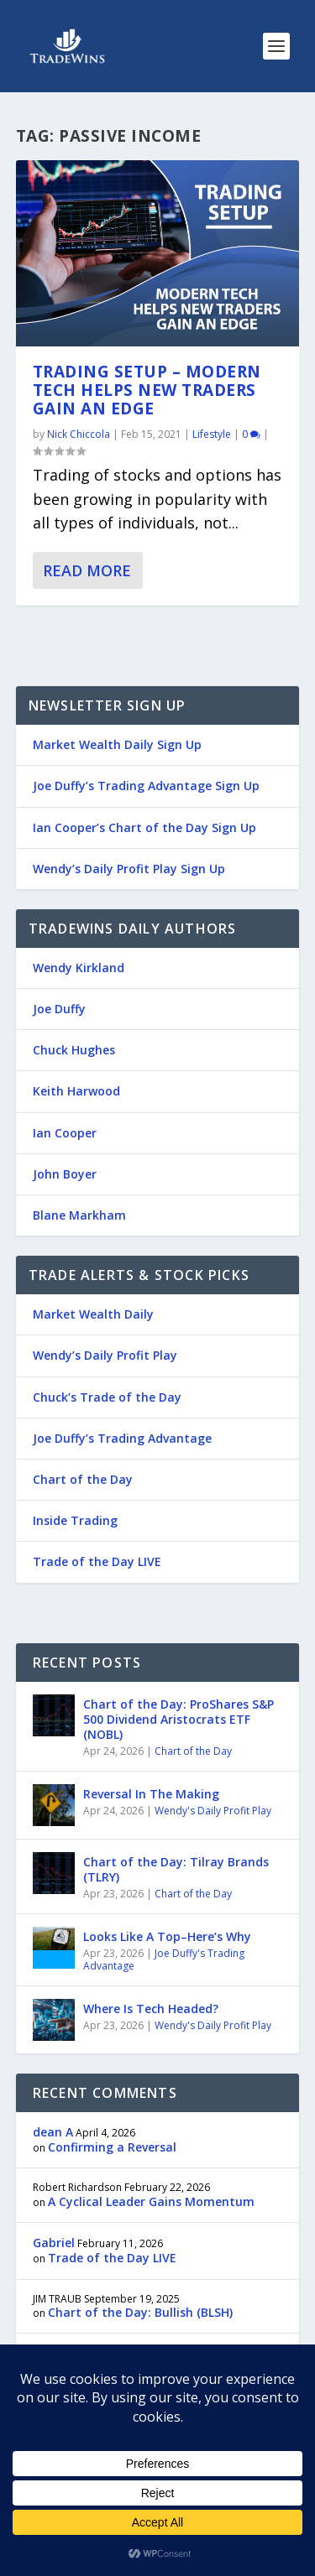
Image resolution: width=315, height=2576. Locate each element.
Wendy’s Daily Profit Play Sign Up (129, 869)
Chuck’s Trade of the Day (107, 1397)
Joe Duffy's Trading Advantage (163, 1960)
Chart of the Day (83, 1479)
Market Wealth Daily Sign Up (117, 744)
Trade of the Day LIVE (97, 1561)
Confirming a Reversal (112, 2147)
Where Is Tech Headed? (150, 2009)
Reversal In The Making (151, 1794)
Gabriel (54, 2243)
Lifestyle (211, 434)
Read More (87, 570)
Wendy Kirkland (78, 968)
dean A (53, 2132)
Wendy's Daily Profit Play (213, 1810)
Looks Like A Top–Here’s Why (167, 1936)
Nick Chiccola (78, 434)
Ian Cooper (65, 1133)
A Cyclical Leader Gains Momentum (151, 2201)
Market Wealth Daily (93, 1314)
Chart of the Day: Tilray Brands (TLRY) (176, 1869)
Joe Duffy (59, 1009)
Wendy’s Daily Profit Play (105, 1355)
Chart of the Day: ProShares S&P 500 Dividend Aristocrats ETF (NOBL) (178, 1719)
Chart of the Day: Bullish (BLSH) (140, 2312)
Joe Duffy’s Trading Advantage (122, 1438)
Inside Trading (75, 1520)
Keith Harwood (76, 1091)
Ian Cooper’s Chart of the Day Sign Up (144, 827)
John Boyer (65, 1174)
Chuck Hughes (74, 1050)
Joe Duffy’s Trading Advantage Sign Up (146, 786)
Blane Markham (79, 1215)
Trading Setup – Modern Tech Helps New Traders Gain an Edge (147, 390)
